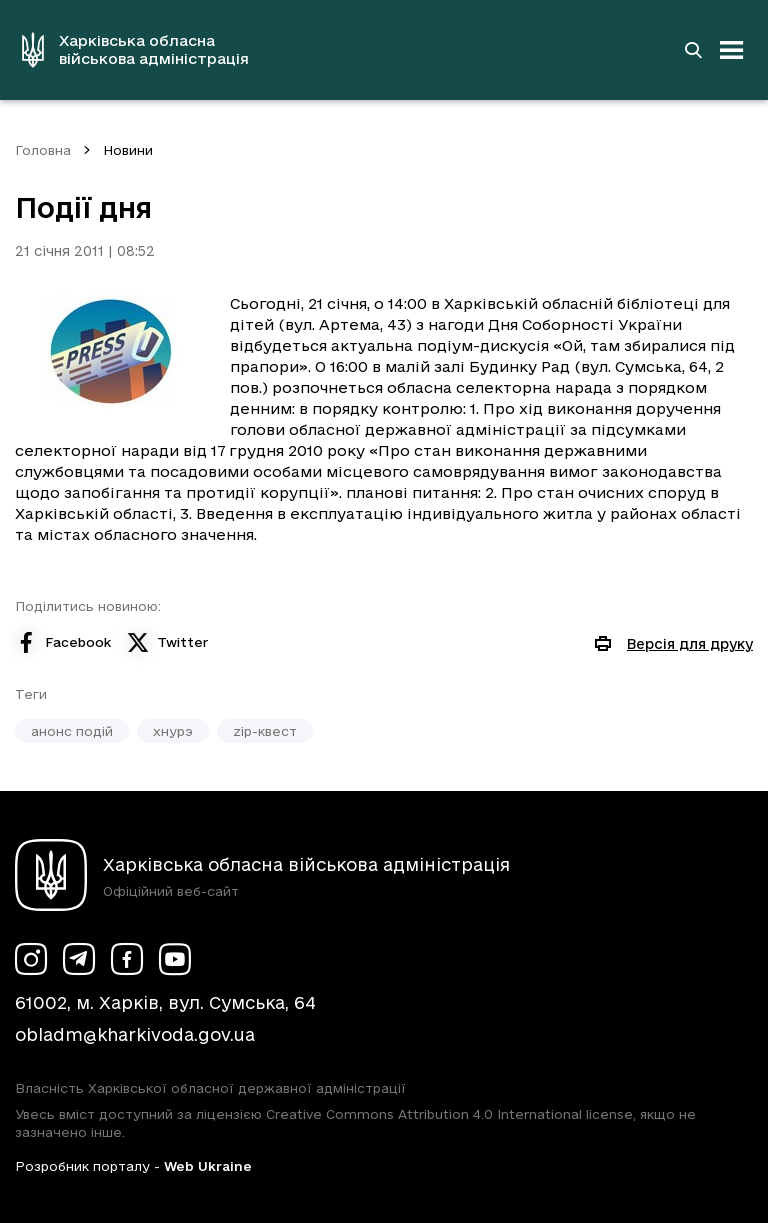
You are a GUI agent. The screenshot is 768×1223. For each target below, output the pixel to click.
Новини (128, 150)
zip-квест (265, 731)
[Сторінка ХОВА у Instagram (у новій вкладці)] (31, 959)
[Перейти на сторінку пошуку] (693, 50)
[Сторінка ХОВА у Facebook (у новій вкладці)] (127, 959)
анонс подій (72, 731)
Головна (43, 150)
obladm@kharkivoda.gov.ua (135, 1034)
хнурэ (173, 731)
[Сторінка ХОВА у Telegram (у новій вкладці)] (79, 959)
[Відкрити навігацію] (732, 50)
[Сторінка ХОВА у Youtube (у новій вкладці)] (175, 959)
